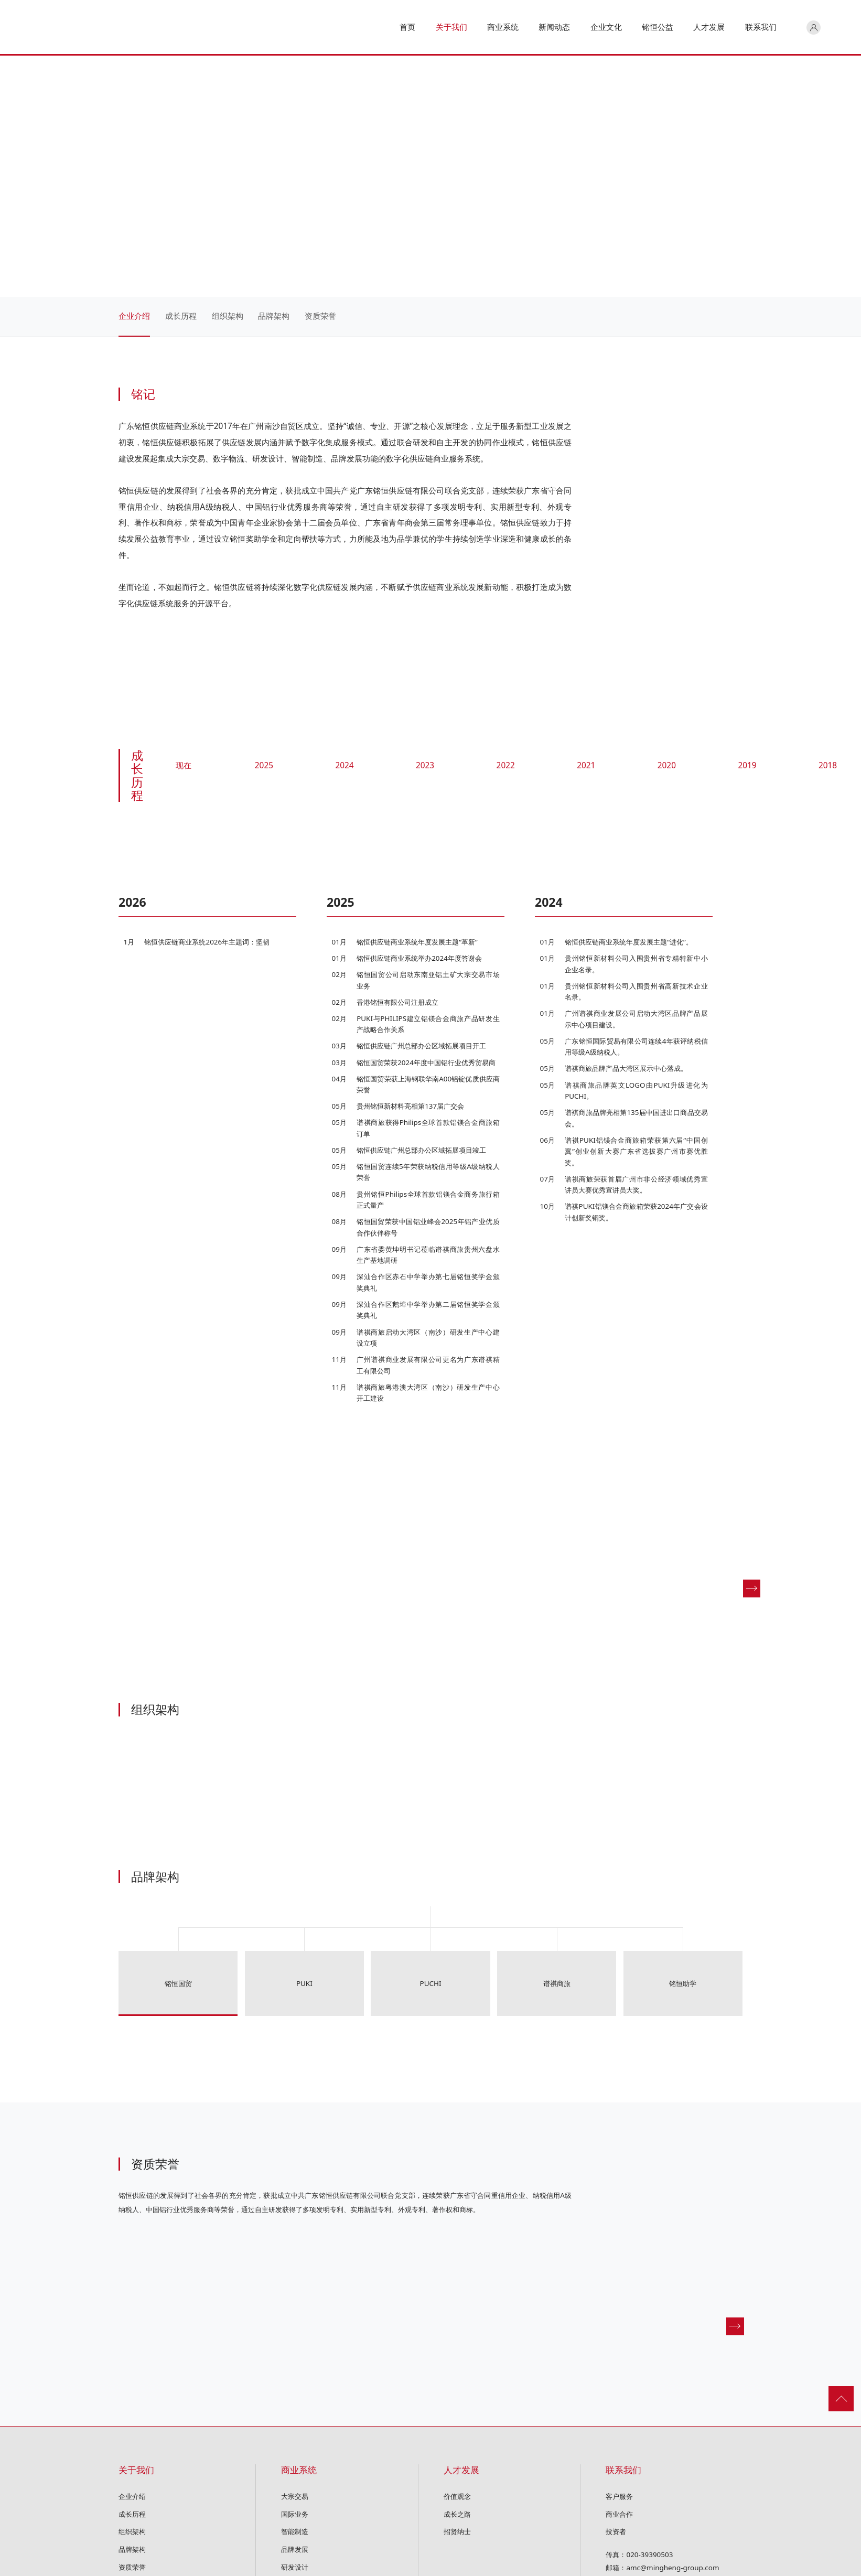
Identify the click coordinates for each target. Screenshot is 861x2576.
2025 (264, 765)
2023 (425, 765)
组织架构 (227, 315)
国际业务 (294, 2514)
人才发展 (461, 2470)
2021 (586, 765)
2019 (747, 765)
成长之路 (457, 2514)
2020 (667, 765)
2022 (506, 765)
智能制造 (294, 2531)
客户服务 (619, 2496)
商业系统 (299, 2470)
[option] (223, 924)
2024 (344, 765)
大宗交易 (294, 2496)
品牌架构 (273, 315)
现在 (183, 765)
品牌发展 (294, 2549)
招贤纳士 (457, 2531)
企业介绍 (134, 315)
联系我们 (623, 2470)
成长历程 (181, 315)
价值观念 (457, 2496)
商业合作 (619, 2514)
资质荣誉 (320, 315)
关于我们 (136, 2470)
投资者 (616, 2531)
